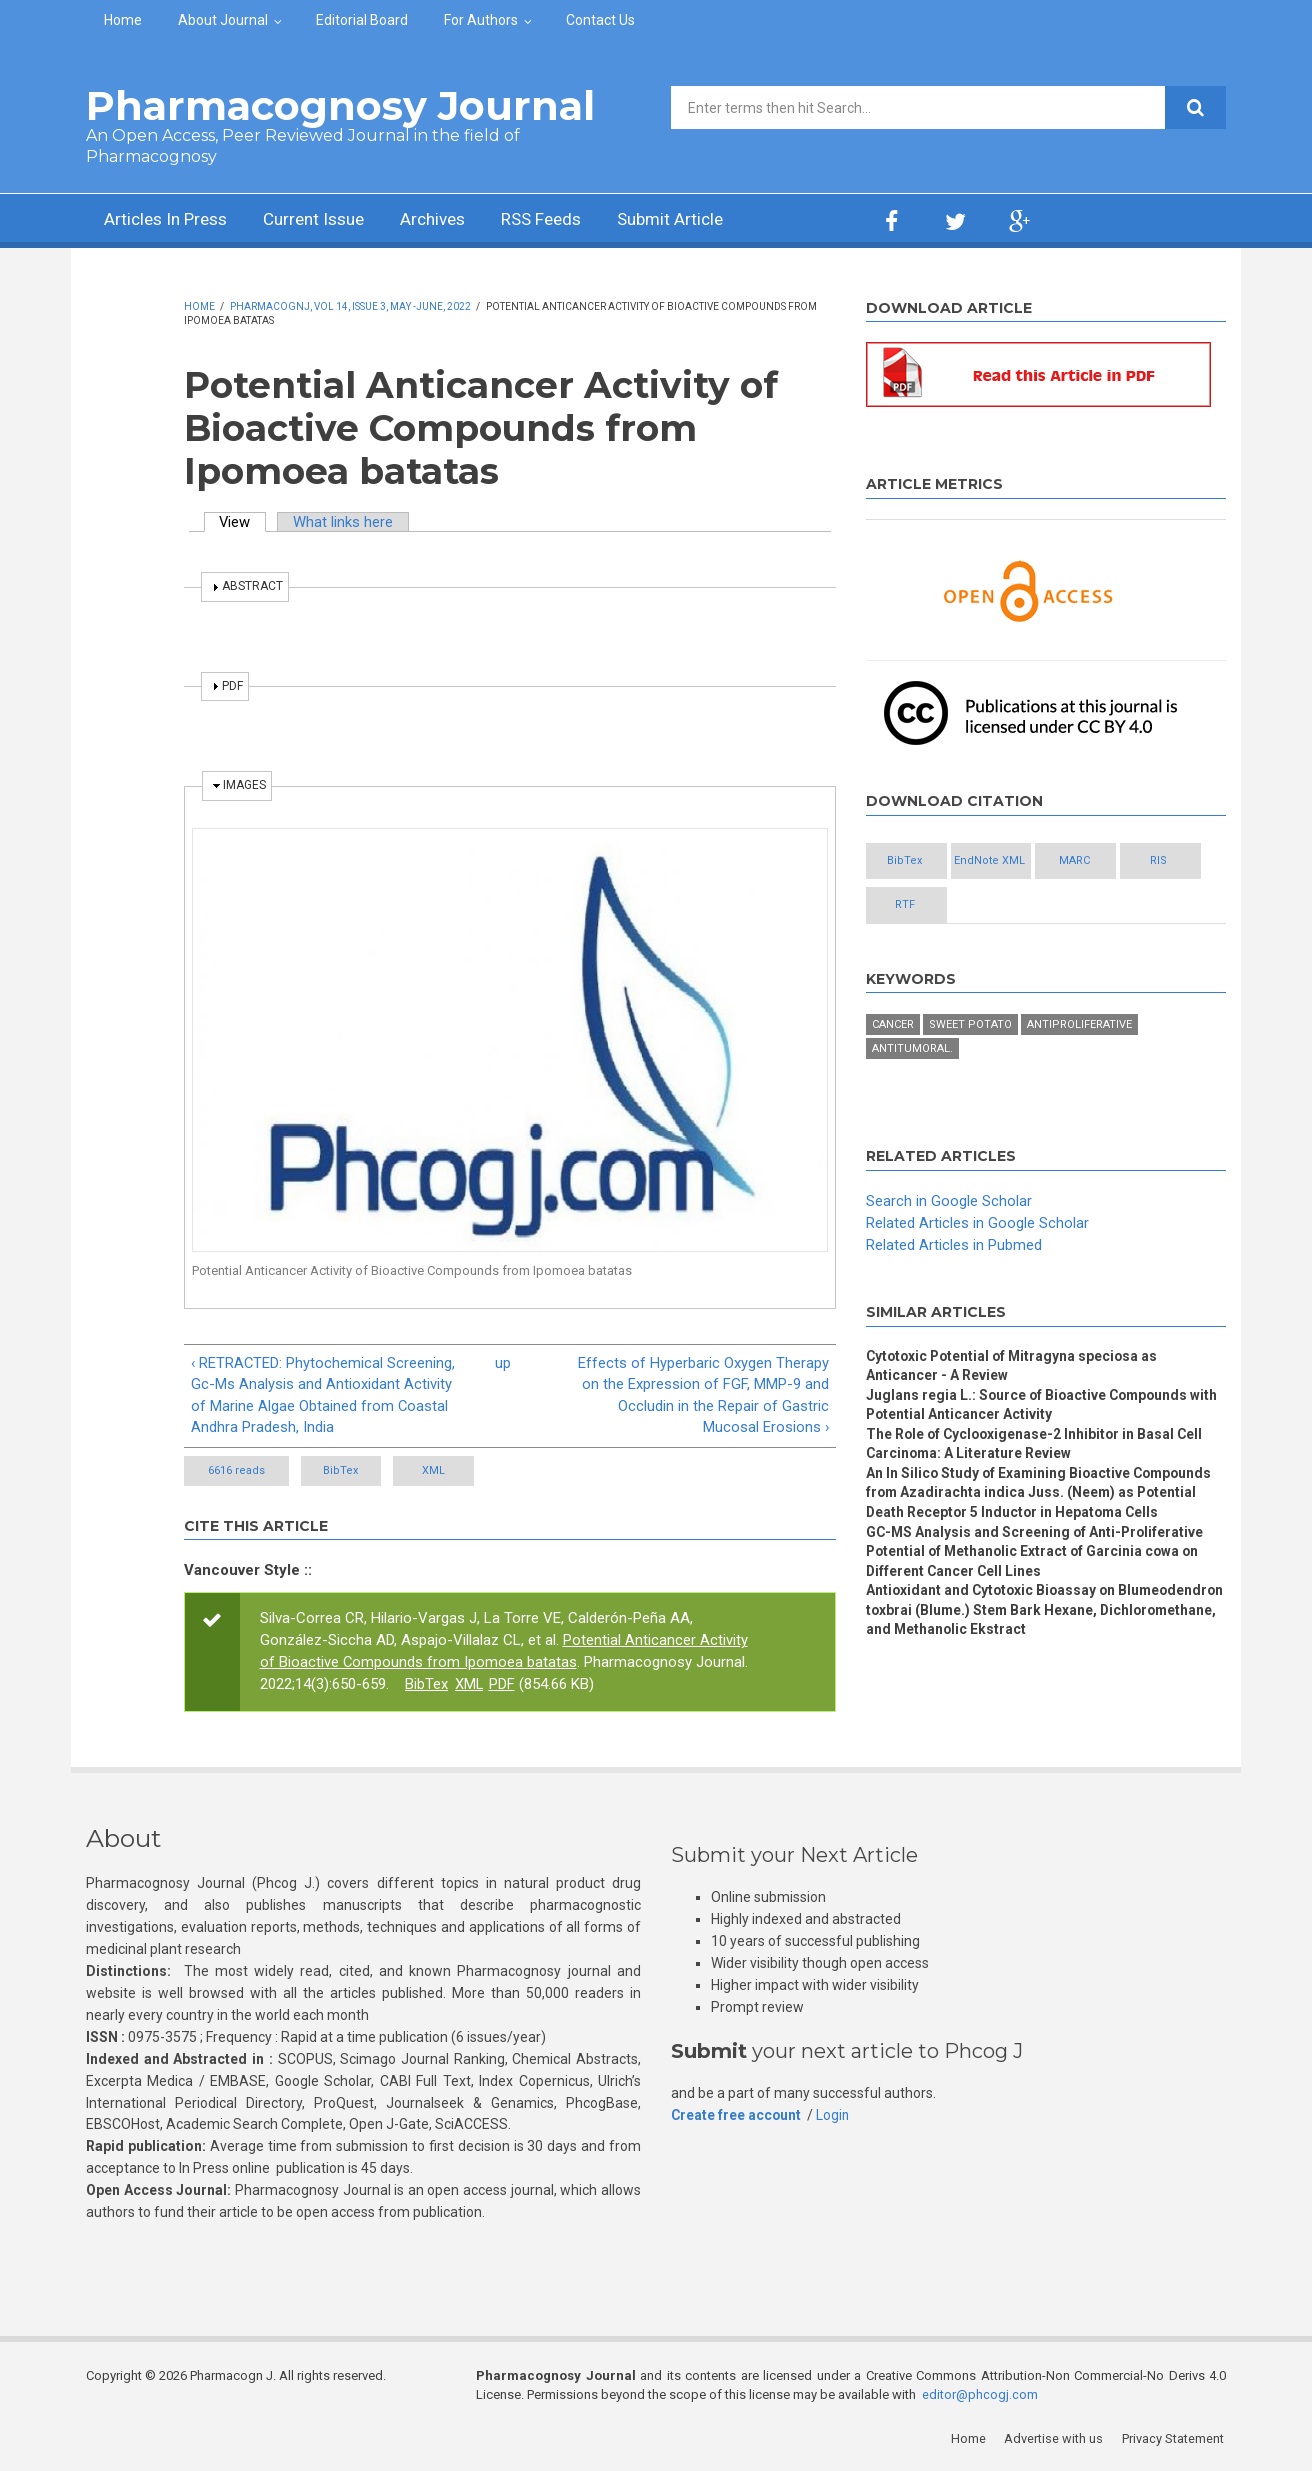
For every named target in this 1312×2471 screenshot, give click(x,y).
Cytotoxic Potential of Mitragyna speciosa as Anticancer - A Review (1015, 1367)
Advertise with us (1056, 2440)
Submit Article (700, 220)
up (503, 1363)
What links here (345, 522)
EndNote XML (1026, 861)
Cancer (893, 1026)
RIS (917, 905)
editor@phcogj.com (980, 2396)
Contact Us (600, 20)
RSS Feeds (565, 220)
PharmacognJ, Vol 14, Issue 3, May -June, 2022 (350, 306)
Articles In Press (169, 220)
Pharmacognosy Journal (340, 105)
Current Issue (325, 220)
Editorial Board (362, 20)
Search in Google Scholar (949, 1203)
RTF (1026, 905)
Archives (451, 220)
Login (835, 2116)
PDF (503, 1685)
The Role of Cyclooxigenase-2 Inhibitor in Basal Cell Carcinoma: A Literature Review (1037, 1447)
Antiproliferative (1079, 1026)
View (244, 522)
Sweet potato (970, 1026)
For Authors (481, 20)
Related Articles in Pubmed (954, 1246)
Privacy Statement (1175, 2440)
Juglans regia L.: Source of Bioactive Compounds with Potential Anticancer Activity (1045, 1407)
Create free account (737, 2116)
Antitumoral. (912, 1050)
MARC (1135, 861)
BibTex (353, 1471)
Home (123, 20)
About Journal (223, 20)
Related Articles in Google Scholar (977, 1224)
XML (470, 1471)
